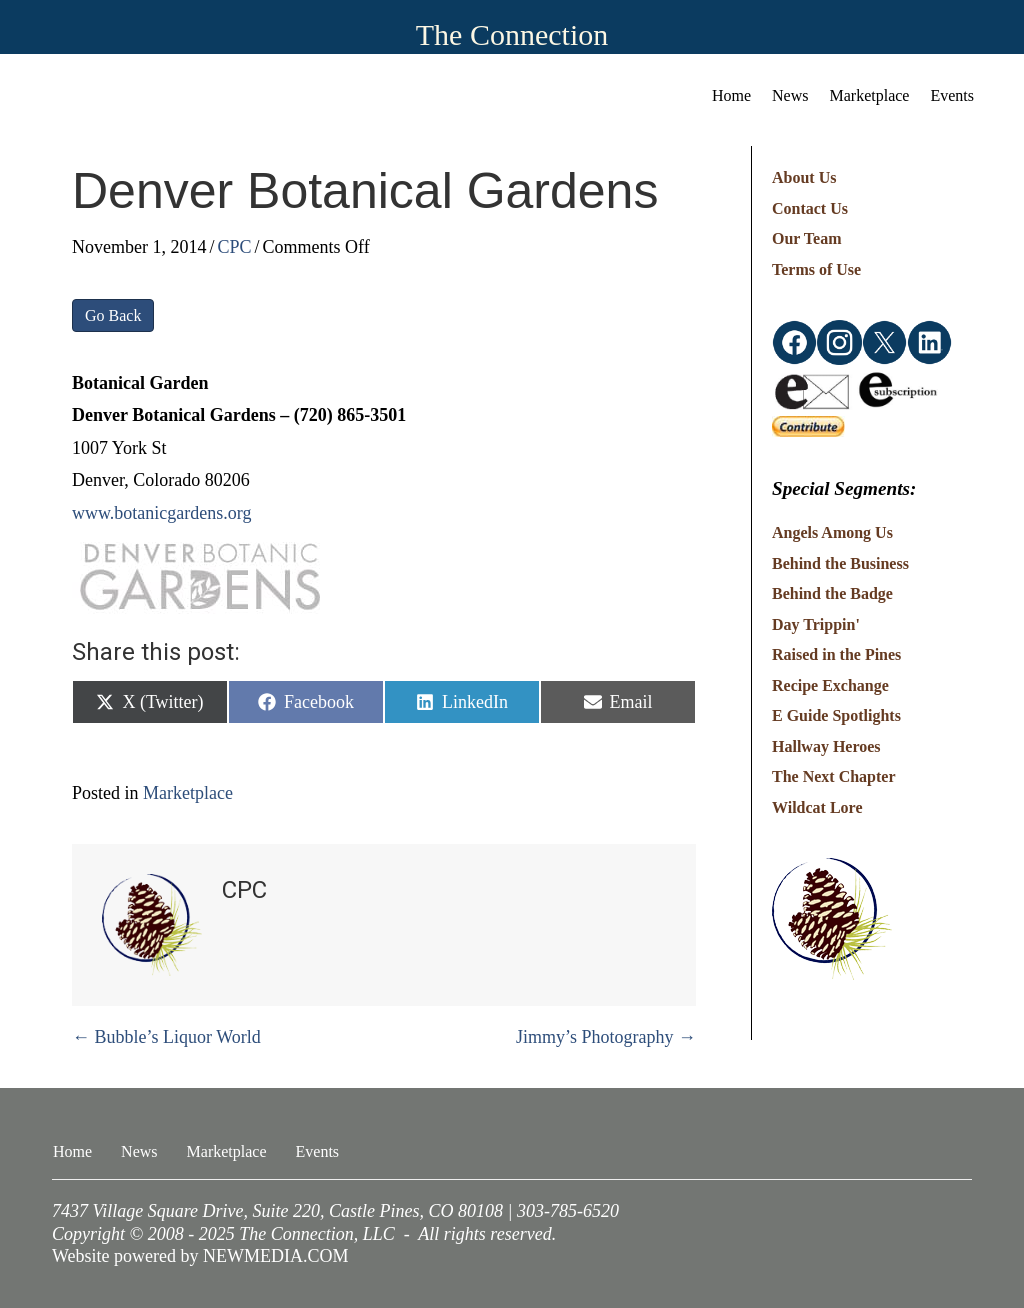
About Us (804, 177)
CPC (235, 247)
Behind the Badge (832, 593)
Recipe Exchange (830, 685)
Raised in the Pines (836, 654)
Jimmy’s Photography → (606, 1037)
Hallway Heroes (826, 746)
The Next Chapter (834, 776)
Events (952, 95)
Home (731, 95)
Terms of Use (816, 269)
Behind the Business (840, 563)
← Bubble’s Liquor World (166, 1037)
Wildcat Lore (817, 807)
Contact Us (810, 208)
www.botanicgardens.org (161, 513)
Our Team (807, 238)
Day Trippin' (816, 624)
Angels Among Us (832, 532)
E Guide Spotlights (836, 715)
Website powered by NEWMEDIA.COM (200, 1256)
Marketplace (870, 95)
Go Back (113, 315)
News (790, 95)
